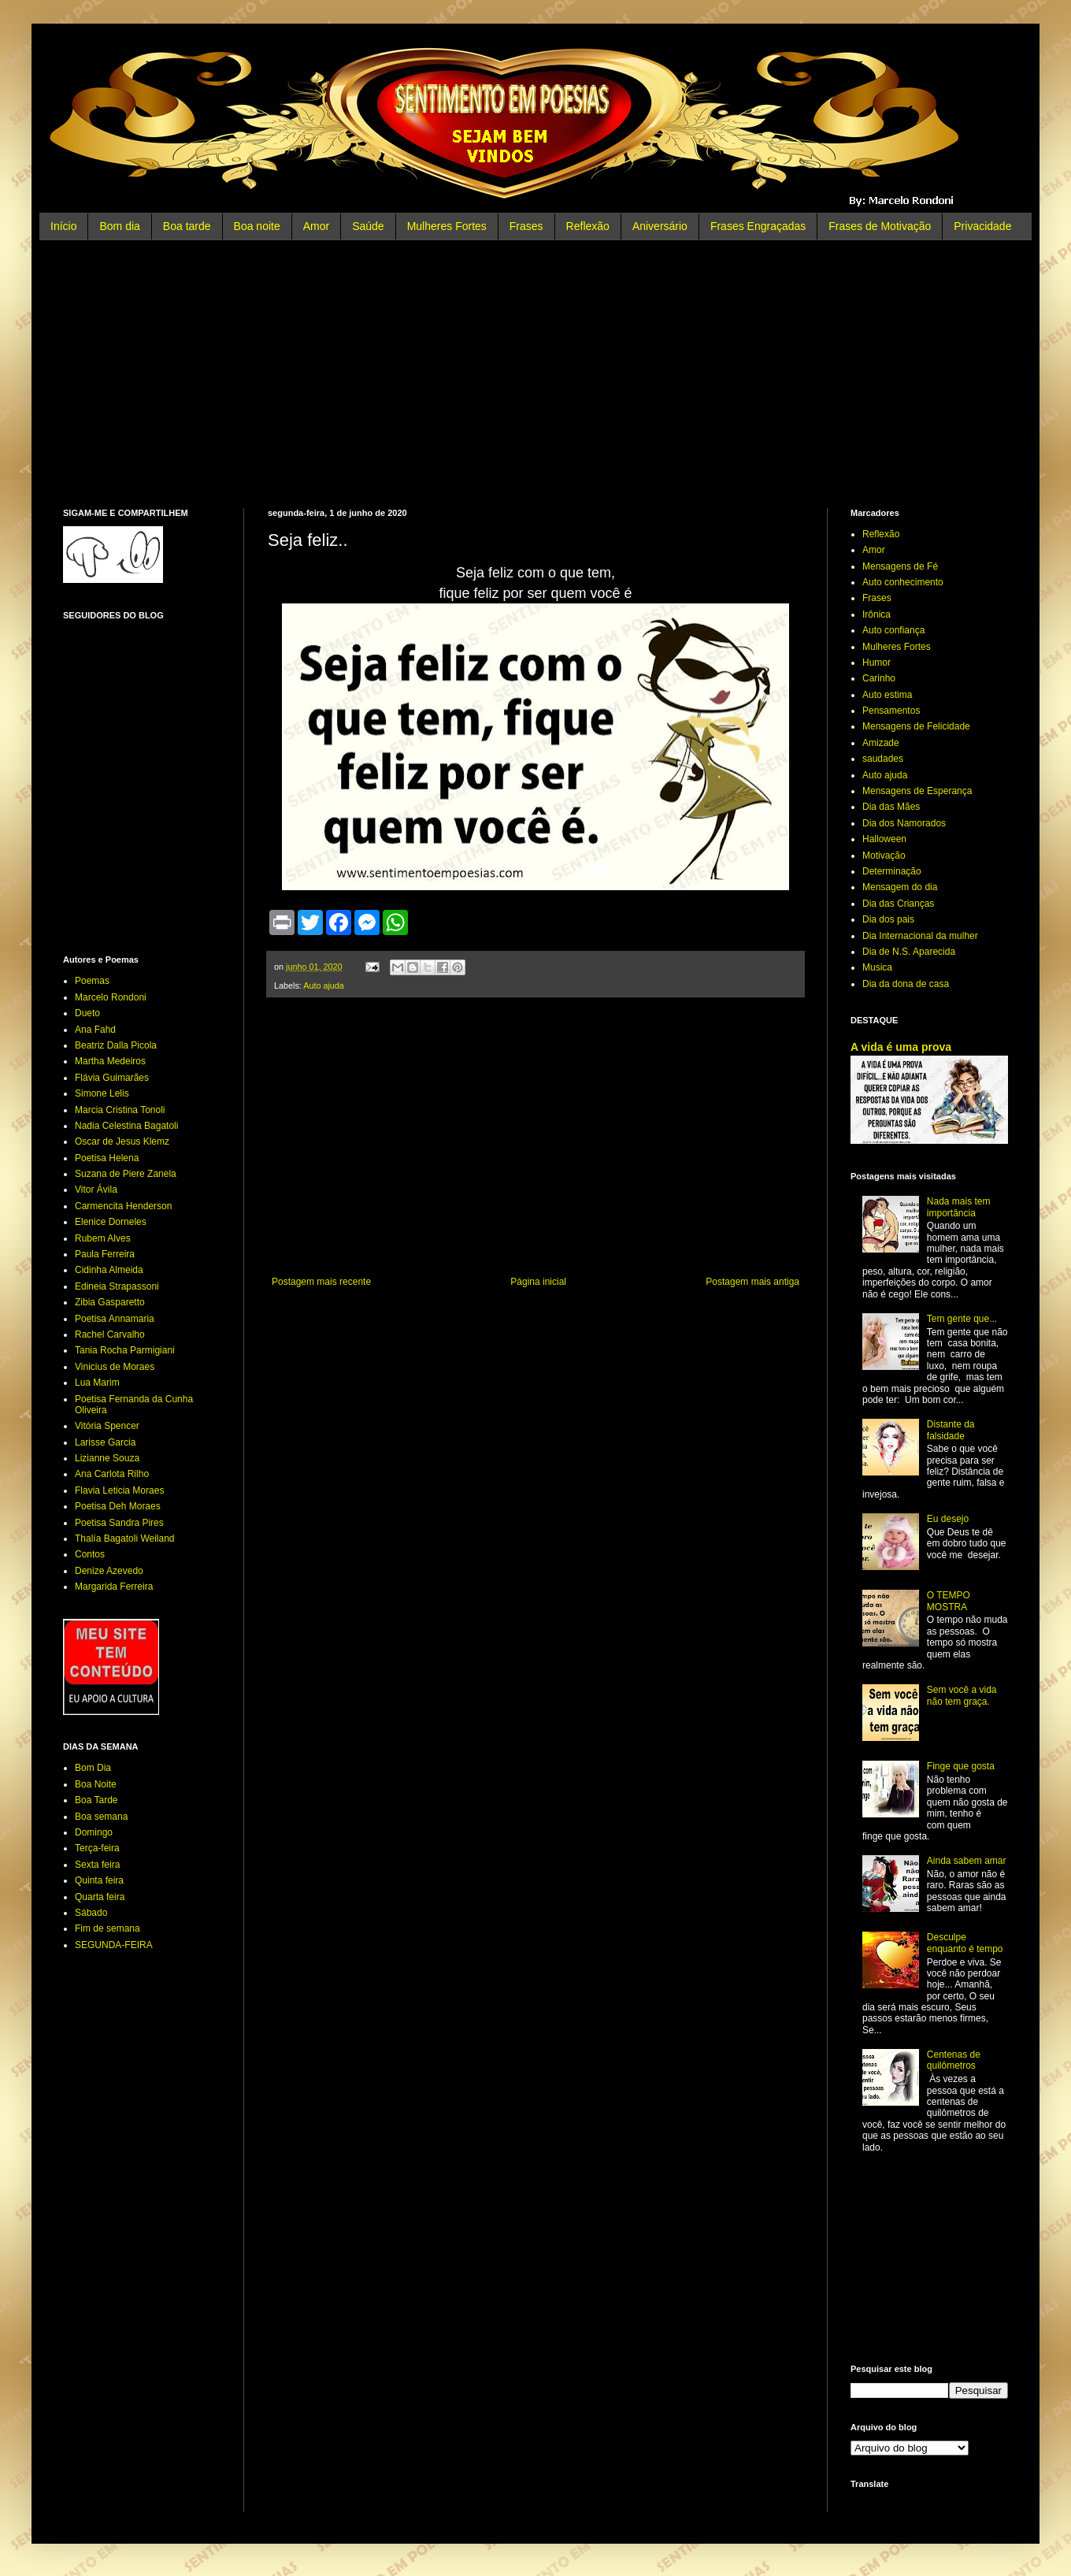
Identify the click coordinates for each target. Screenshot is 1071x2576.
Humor (876, 662)
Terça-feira (97, 1848)
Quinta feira (99, 1880)
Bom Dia (93, 1767)
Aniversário (659, 226)
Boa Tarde (96, 1800)
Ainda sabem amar (966, 1860)
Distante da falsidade (951, 1430)
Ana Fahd (95, 1029)
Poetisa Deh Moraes (118, 1506)
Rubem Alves (103, 1238)
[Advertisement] (535, 374)
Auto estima (887, 694)
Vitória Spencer (107, 1425)
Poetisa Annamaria (114, 1318)
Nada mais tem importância (959, 1207)
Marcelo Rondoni (110, 997)
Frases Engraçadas (758, 226)
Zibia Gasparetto (110, 1302)
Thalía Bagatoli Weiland (125, 1538)
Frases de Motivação (879, 226)
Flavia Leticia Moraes (119, 1490)
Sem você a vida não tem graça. (962, 1695)
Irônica (876, 614)
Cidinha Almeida (109, 1269)
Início (63, 226)
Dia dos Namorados (904, 823)
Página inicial (538, 1281)
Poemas (92, 980)
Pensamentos (891, 710)
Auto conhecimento (902, 582)
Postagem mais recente (321, 1281)
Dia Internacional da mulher (920, 935)
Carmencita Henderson (123, 1206)
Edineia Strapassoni (117, 1286)
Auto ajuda (323, 985)
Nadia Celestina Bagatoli (126, 1125)
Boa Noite (96, 1784)
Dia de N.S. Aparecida (908, 951)
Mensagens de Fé (900, 566)
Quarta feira (99, 1896)
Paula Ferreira (105, 1254)
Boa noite (257, 226)
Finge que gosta (961, 1766)
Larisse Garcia (105, 1442)
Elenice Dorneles (110, 1221)
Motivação (884, 855)
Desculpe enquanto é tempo (965, 1943)
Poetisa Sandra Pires (119, 1522)
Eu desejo (948, 1518)
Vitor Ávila (96, 1189)
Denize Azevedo (109, 1570)
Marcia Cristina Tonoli (120, 1109)
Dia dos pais (888, 919)
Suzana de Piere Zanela (125, 1173)
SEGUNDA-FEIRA (114, 1945)
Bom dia (119, 226)
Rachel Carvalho (110, 1334)
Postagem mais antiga (752, 1281)
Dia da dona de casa (905, 983)
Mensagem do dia (899, 887)
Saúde (368, 226)
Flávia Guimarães (112, 1077)
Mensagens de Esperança (917, 790)
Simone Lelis (102, 1093)
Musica (877, 967)
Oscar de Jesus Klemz (122, 1141)
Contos (90, 1554)
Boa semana (101, 1816)
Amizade (880, 742)
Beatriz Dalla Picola (116, 1045)
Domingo (94, 1832)
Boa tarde (187, 226)
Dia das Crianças (898, 903)
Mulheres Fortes (447, 226)
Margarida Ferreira (114, 1586)
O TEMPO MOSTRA (948, 1601)
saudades (882, 758)
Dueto (87, 1013)
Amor (316, 226)
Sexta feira (97, 1864)
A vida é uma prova (900, 1047)
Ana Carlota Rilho (112, 1473)
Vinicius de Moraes (114, 1366)
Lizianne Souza (107, 1458)
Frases (526, 226)
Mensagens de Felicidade (916, 726)
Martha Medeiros (110, 1061)
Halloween (884, 838)
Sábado (91, 1912)
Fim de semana (107, 1928)
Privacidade (982, 226)
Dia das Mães (891, 806)
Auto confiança (893, 630)
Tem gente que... (962, 1318)
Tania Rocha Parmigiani (125, 1350)
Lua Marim (97, 1382)
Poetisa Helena (107, 1158)
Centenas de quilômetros (953, 2060)
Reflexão (588, 226)
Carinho (878, 678)
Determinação (891, 871)
